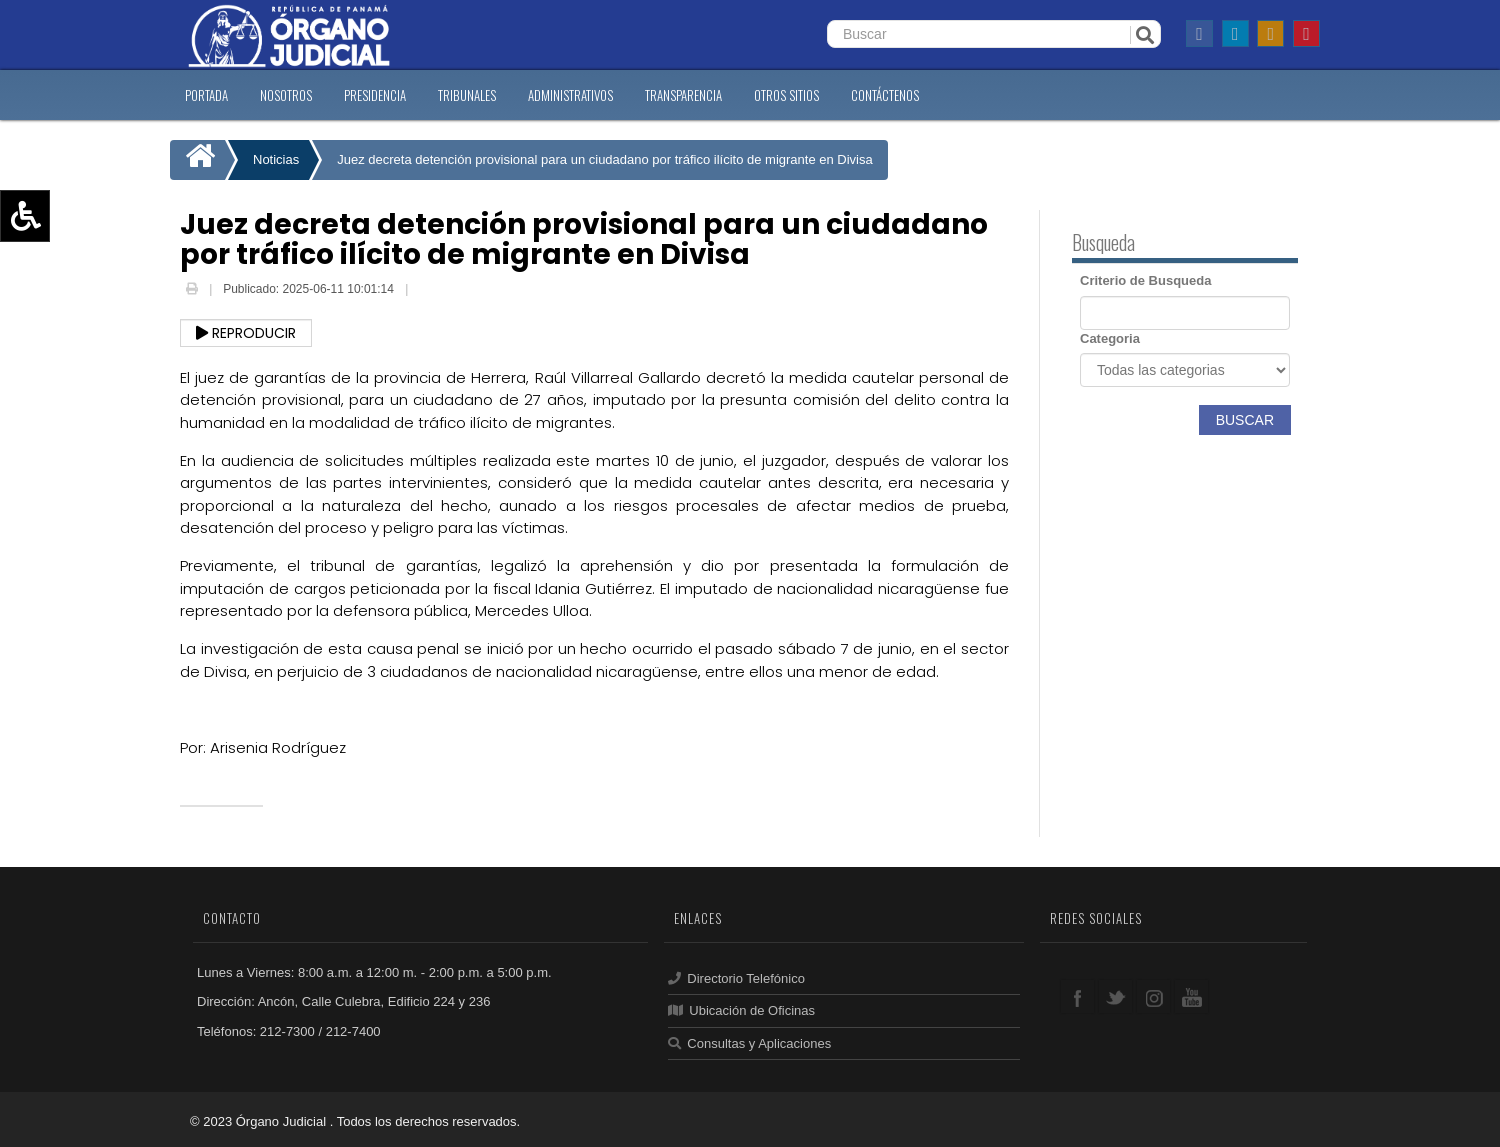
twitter (1115, 996)
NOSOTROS (286, 95)
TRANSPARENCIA (683, 95)
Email (427, 291)
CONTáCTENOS (885, 95)
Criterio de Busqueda (1145, 280)
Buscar (1245, 420)
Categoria (1110, 338)
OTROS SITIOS (786, 95)
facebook (1077, 996)
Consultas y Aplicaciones (749, 1043)
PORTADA (206, 95)
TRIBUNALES (467, 95)
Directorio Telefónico (736, 978)
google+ (1153, 996)
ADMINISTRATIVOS (570, 95)
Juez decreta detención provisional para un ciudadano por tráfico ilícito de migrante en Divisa (604, 159)
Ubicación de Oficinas (741, 1010)
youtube (1191, 996)
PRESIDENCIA (375, 95)
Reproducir (246, 333)
